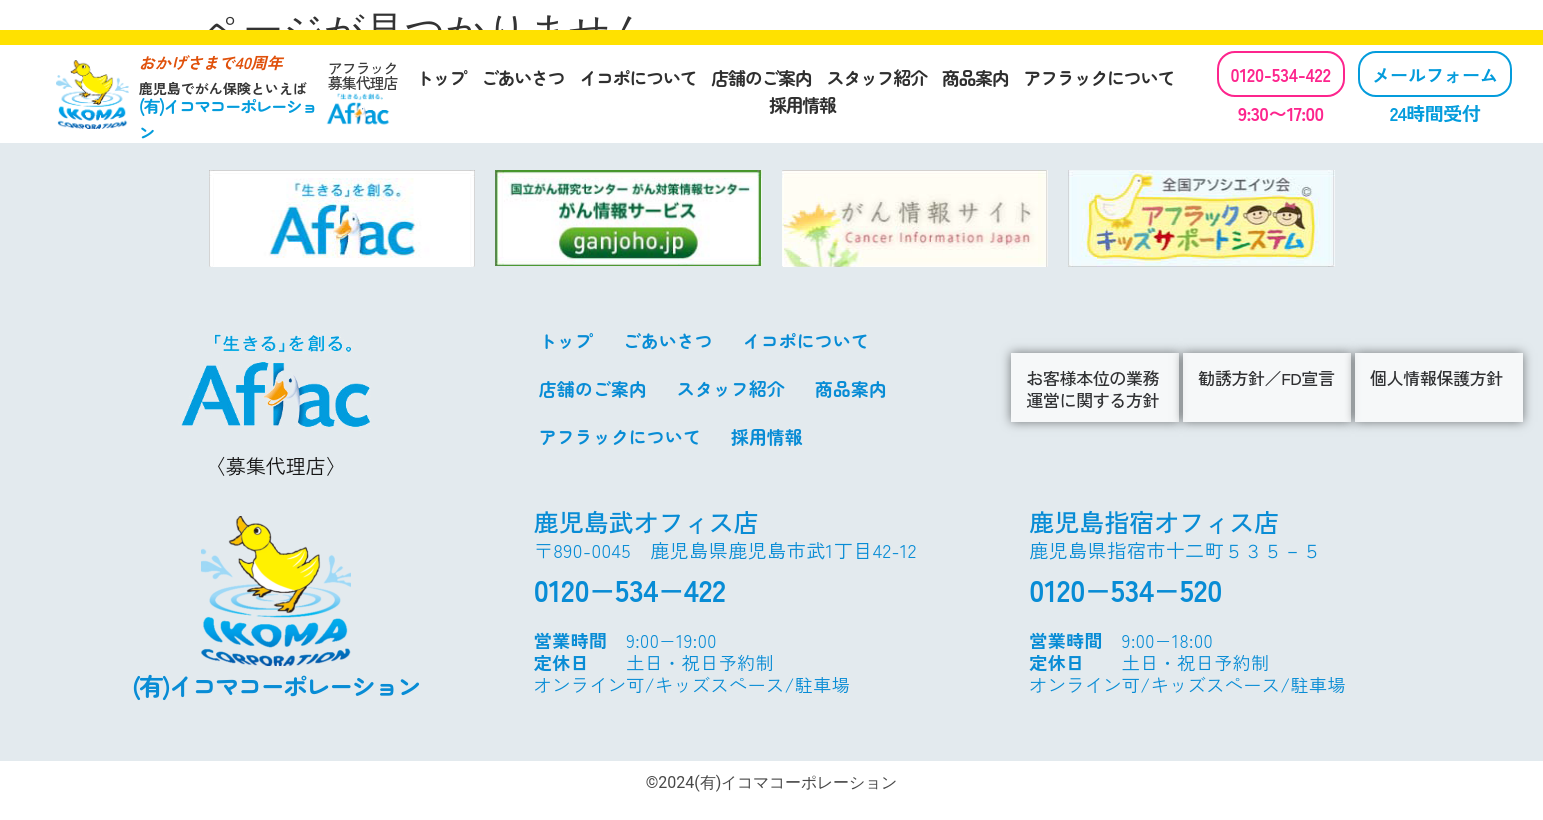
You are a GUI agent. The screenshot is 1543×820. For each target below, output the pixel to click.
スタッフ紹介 (877, 77)
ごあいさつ (523, 77)
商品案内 (975, 77)
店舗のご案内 (761, 77)
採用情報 (802, 104)
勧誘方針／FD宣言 (1266, 377)
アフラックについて (1099, 77)
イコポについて (637, 77)
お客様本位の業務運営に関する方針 (1092, 388)
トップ (441, 77)
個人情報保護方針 (1436, 377)
